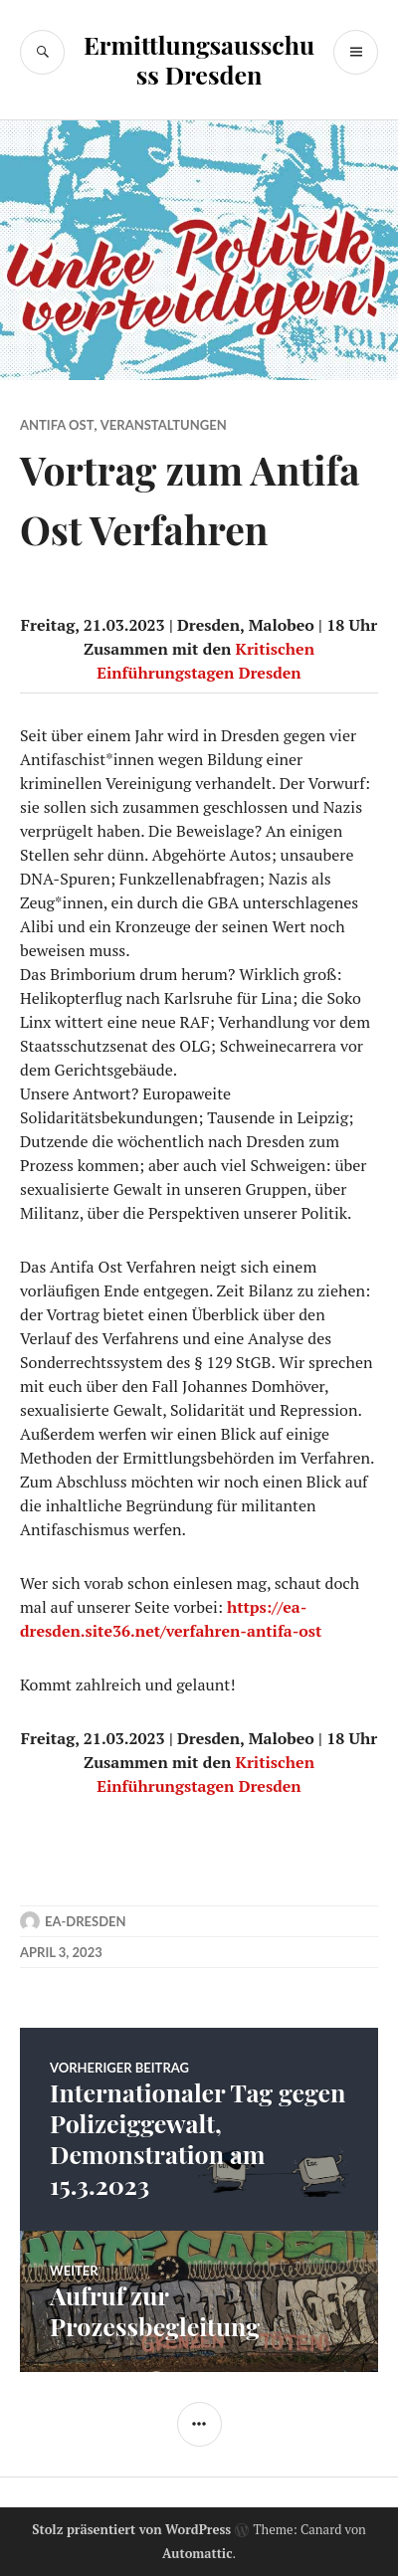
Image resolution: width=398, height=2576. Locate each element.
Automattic (197, 2553)
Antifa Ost (57, 425)
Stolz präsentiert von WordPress (131, 2529)
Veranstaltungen (163, 425)
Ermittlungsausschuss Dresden (199, 59)
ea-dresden (85, 1921)
